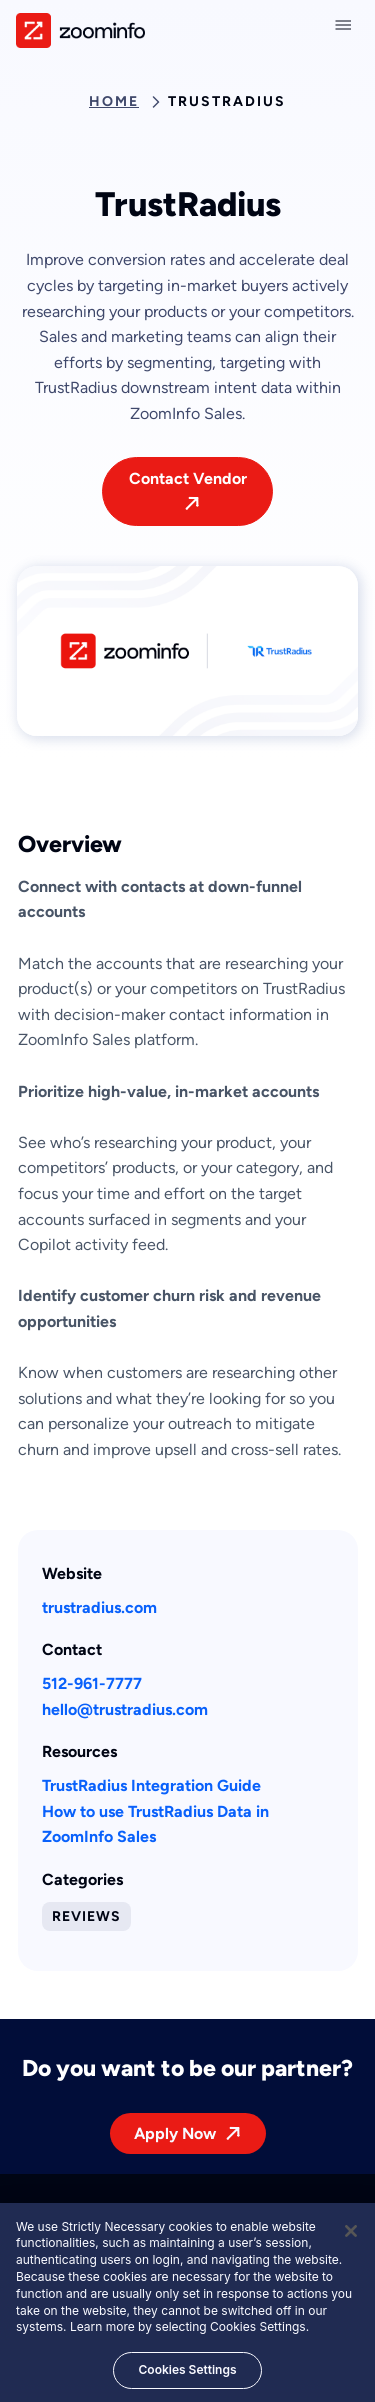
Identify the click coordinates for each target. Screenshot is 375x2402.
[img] (80, 30)
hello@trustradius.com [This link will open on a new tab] (125, 1709)
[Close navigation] (347, 25)
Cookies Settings (187, 2374)
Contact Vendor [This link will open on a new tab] (188, 478)
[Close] (351, 2235)
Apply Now (175, 2133)
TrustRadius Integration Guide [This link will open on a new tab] (151, 1785)
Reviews (86, 1916)
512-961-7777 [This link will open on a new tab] (92, 1683)
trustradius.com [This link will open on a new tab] (99, 1607)
